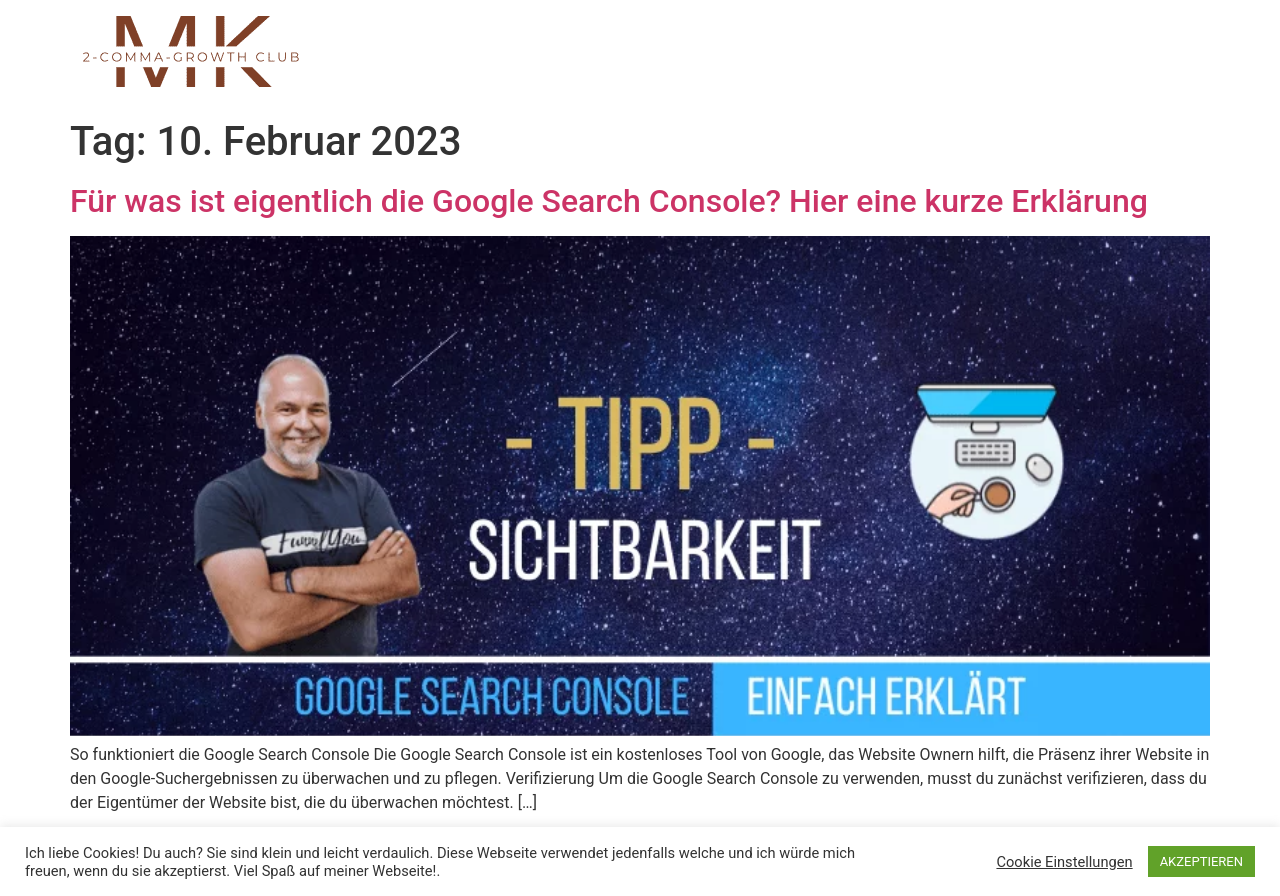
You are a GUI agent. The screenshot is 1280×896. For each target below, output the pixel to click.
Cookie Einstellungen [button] (1064, 862)
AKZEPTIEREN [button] (1201, 861)
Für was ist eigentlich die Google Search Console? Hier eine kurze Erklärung (609, 201)
